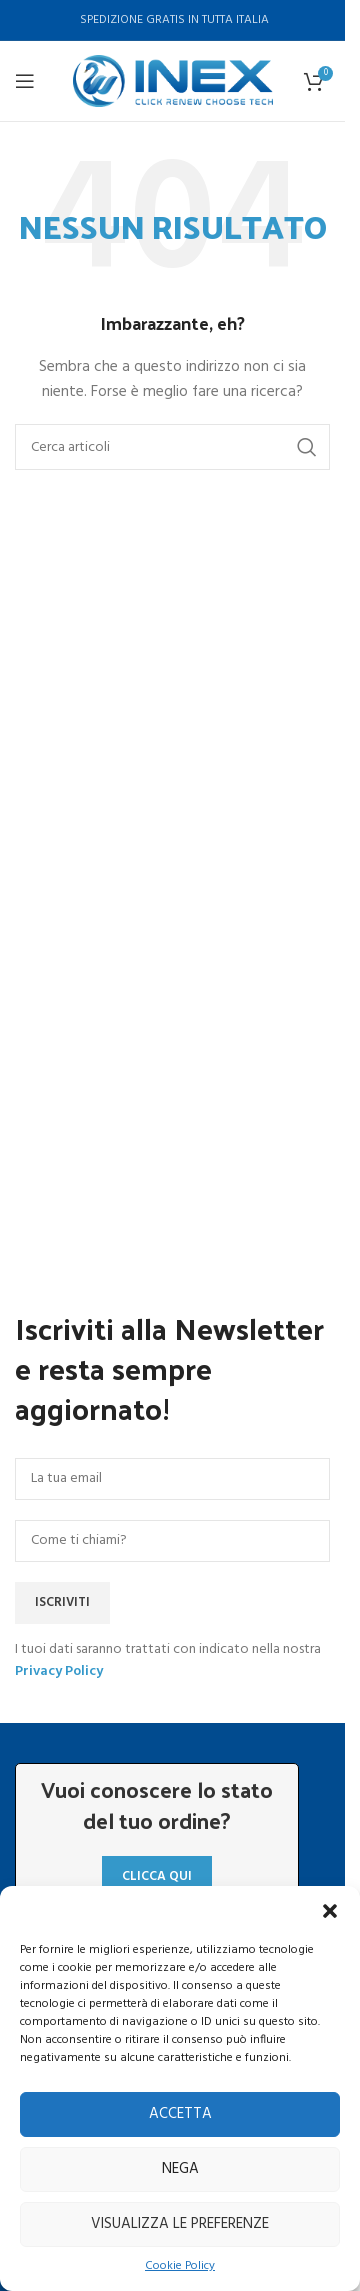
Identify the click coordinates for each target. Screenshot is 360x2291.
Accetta (180, 2114)
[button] (330, 1911)
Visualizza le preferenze (180, 2224)
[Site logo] (173, 81)
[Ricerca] (172, 447)
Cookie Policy (180, 2266)
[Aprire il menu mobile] (25, 81)
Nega (180, 2169)
